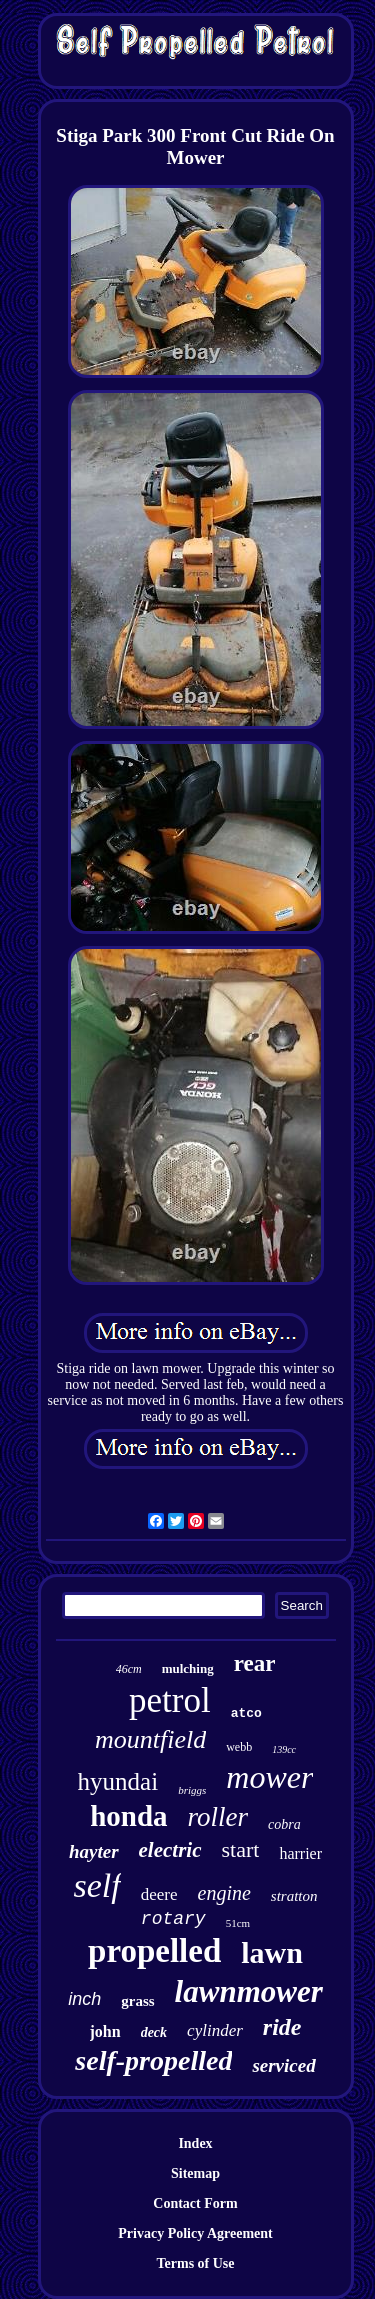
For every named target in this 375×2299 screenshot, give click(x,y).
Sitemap (195, 2173)
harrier (300, 1853)
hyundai (118, 1781)
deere (159, 1894)
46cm (129, 1669)
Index (195, 2143)
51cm (238, 1923)
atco (246, 1713)
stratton (294, 1896)
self (96, 1885)
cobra (284, 1824)
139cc (284, 1749)
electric (170, 1850)
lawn (272, 1952)
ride (282, 2027)
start (241, 1849)
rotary (173, 1919)
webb (239, 1747)
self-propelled (153, 2060)
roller (218, 1817)
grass (137, 2001)
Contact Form (195, 2203)
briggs (192, 1790)
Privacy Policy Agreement (195, 2233)
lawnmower (249, 1991)
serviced (283, 2065)
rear (255, 1663)
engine (224, 1893)
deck (154, 2032)
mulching (188, 1668)
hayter (94, 1851)
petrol (170, 1700)
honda (128, 1816)
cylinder (215, 2030)
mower (269, 1777)
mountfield (150, 1739)
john (105, 2031)
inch (84, 1999)
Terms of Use (195, 2263)
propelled (154, 1951)
